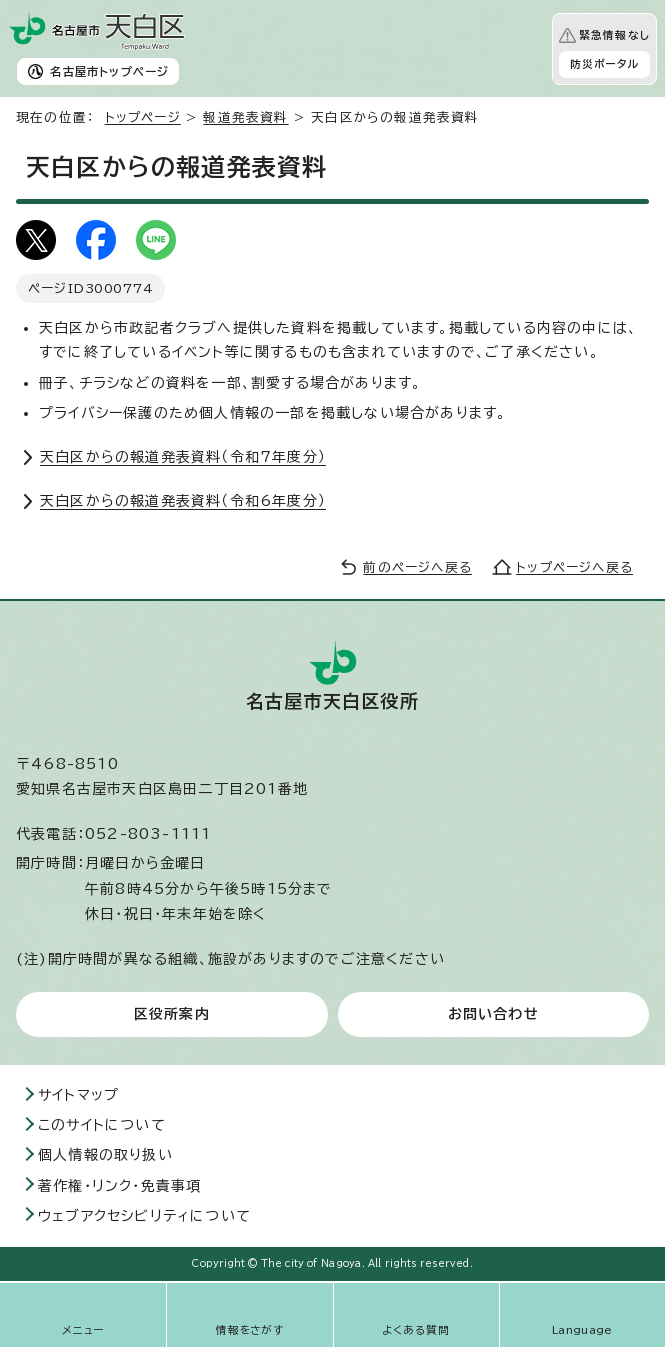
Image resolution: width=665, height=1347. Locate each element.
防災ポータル (604, 64)
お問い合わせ (493, 1014)
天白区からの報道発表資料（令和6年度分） (183, 501)
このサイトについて (102, 1125)
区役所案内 (172, 1014)
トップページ (143, 117)
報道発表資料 (245, 117)
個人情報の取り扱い (105, 1155)
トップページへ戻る (574, 567)
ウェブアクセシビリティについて (144, 1216)
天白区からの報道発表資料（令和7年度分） (183, 457)
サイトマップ (78, 1095)
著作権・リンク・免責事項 (119, 1186)
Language (582, 1330)
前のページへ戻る (417, 567)
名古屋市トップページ (109, 71)
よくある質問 (416, 1330)
